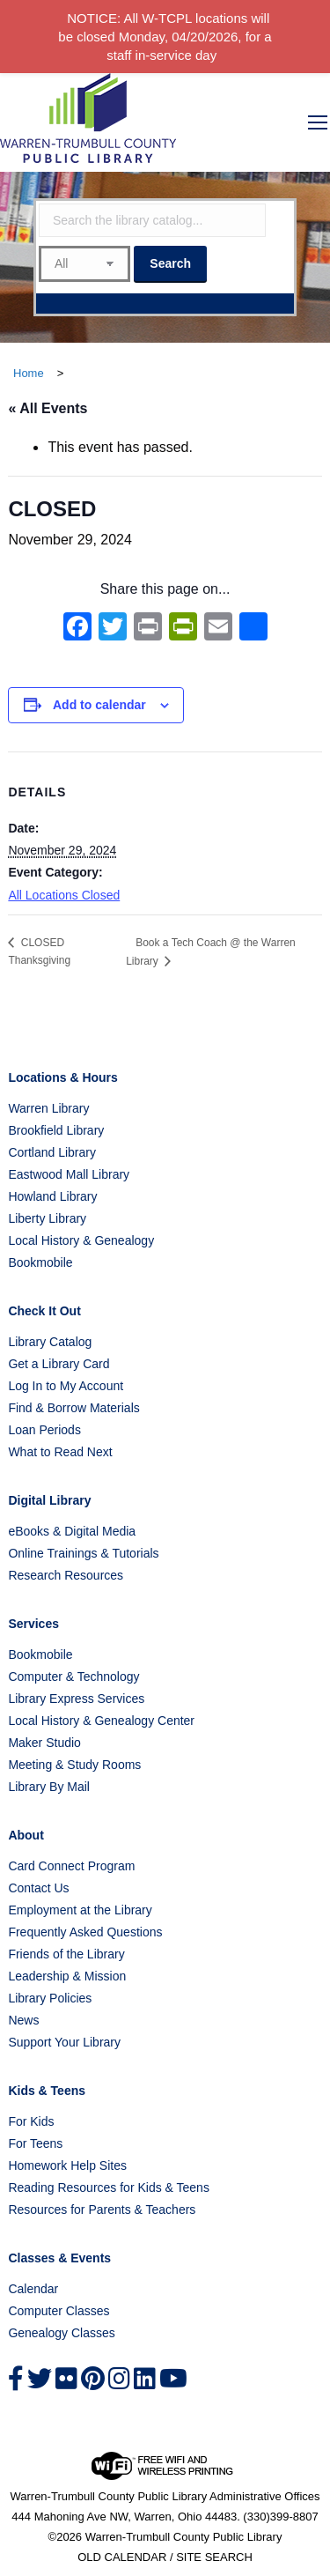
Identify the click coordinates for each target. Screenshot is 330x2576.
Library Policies (50, 1998)
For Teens (35, 2143)
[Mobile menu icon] (317, 122)
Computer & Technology (73, 1676)
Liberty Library (47, 1218)
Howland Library (52, 1196)
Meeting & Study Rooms (74, 1765)
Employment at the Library (79, 1910)
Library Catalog (50, 1342)
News (23, 2020)
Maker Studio (44, 1743)
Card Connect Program (71, 1866)
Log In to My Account (65, 1386)
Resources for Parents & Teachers (101, 2209)
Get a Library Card (58, 1364)
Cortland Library (52, 1152)
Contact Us (38, 1888)
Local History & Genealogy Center (101, 1721)
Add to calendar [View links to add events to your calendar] (99, 705)
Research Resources (65, 1575)
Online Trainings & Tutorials (83, 1553)
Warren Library (48, 1108)
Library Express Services (76, 1698)
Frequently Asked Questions (85, 1932)
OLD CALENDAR (121, 2557)
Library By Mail (49, 1787)
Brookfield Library (56, 1130)
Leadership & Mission (67, 1976)
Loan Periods (44, 1430)
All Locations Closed (64, 895)
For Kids (31, 2121)
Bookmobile (40, 1262)
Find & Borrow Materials (73, 1408)
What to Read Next (60, 1452)
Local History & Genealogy (81, 1240)
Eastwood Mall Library (68, 1174)
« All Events (47, 408)
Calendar (33, 2289)
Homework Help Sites (67, 2165)
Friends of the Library (66, 1954)
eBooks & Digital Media (72, 1531)
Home (28, 373)
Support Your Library (64, 2042)
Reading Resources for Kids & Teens (108, 2187)
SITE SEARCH (214, 2557)
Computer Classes (58, 2311)
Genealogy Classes (61, 2333)
